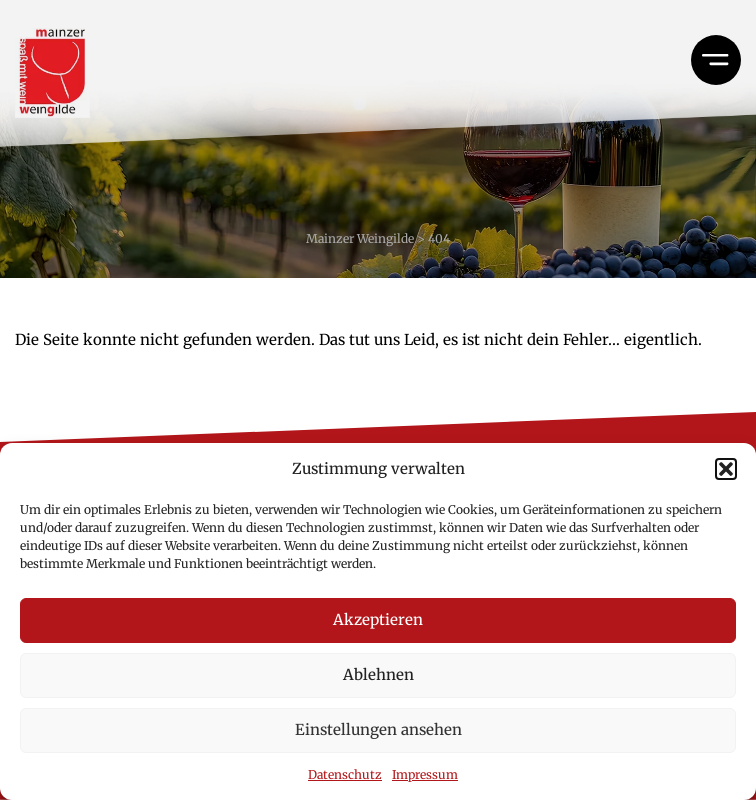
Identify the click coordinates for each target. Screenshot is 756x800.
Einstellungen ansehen (378, 729)
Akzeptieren (378, 619)
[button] (726, 469)
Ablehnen (378, 674)
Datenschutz (345, 774)
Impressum (425, 774)
